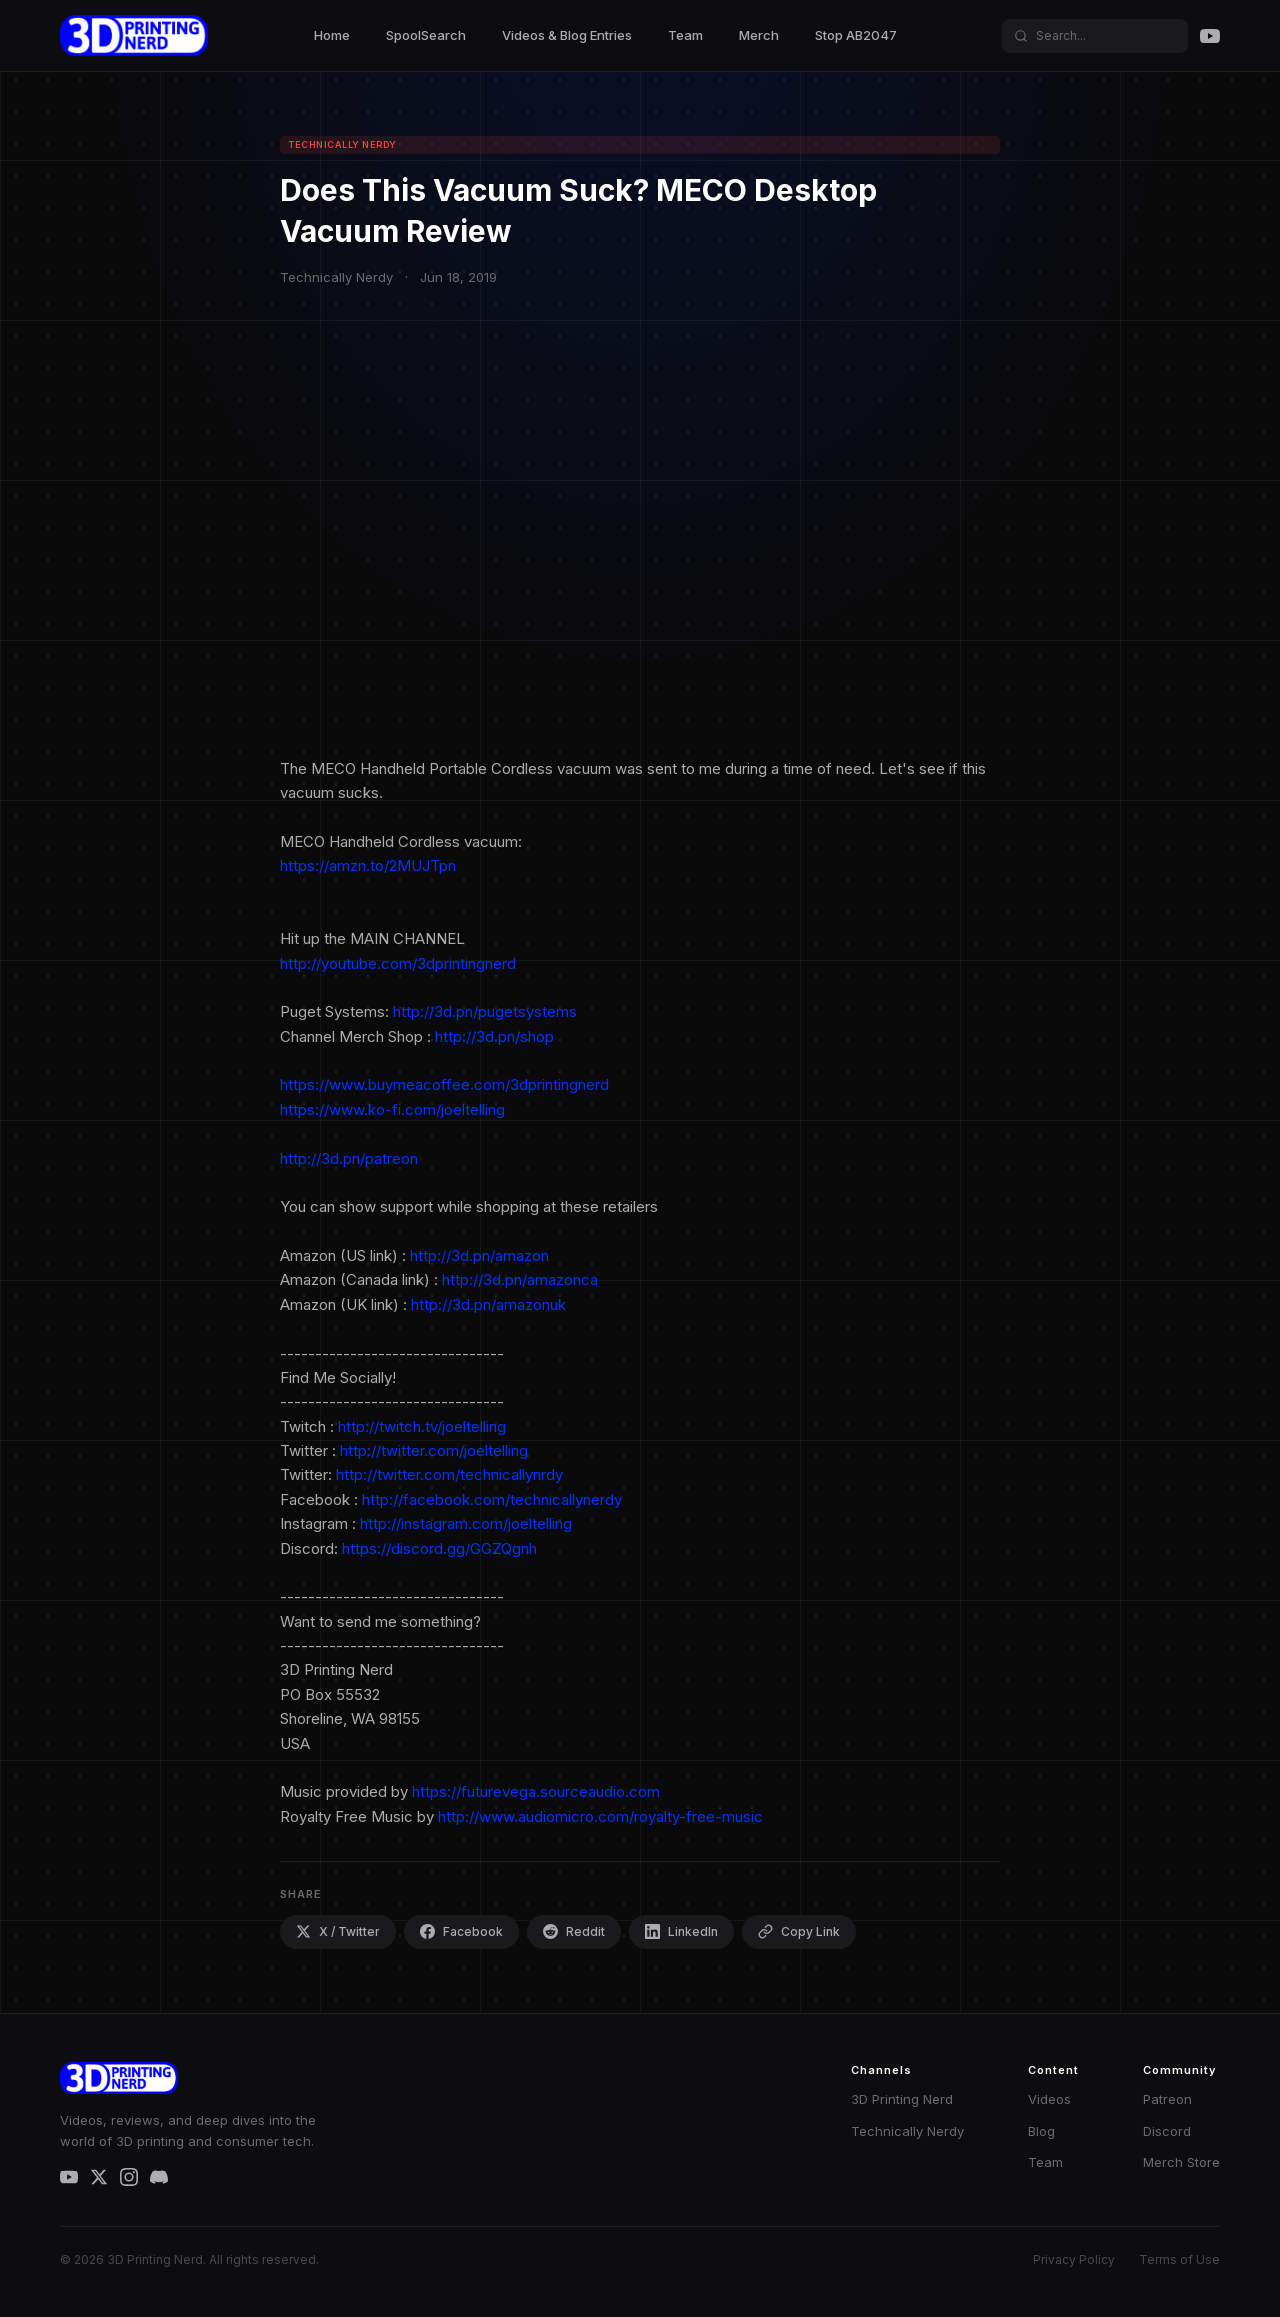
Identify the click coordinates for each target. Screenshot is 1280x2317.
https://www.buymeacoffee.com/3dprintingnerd (444, 1084)
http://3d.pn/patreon (349, 1158)
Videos (1049, 2099)
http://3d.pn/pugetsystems (485, 1011)
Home (332, 35)
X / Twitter (338, 1932)
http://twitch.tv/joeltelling (422, 1426)
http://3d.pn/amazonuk (488, 1304)
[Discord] (159, 2177)
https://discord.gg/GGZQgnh (439, 1548)
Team (685, 35)
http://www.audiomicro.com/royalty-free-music (600, 1816)
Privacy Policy (1074, 2259)
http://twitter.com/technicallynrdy (449, 1474)
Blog (1041, 2131)
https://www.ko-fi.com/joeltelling (392, 1109)
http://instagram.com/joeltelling (466, 1523)
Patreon (1167, 2099)
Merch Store (1181, 2162)
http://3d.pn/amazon (479, 1255)
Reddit (574, 1932)
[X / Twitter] (99, 2177)
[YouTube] (1210, 36)
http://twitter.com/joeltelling (434, 1450)
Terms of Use (1179, 2259)
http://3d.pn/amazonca (520, 1279)
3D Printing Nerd (902, 2099)
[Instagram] (129, 2177)
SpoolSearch (426, 35)
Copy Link (799, 1932)
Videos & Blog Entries (567, 35)
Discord (1167, 2131)
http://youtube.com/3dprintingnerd (398, 963)
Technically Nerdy (907, 2131)
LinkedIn (681, 1932)
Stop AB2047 (856, 35)
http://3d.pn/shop (494, 1036)
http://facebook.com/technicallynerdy (492, 1499)
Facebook (461, 1932)
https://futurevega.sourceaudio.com (536, 1791)
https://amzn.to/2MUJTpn (368, 865)
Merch (759, 35)
